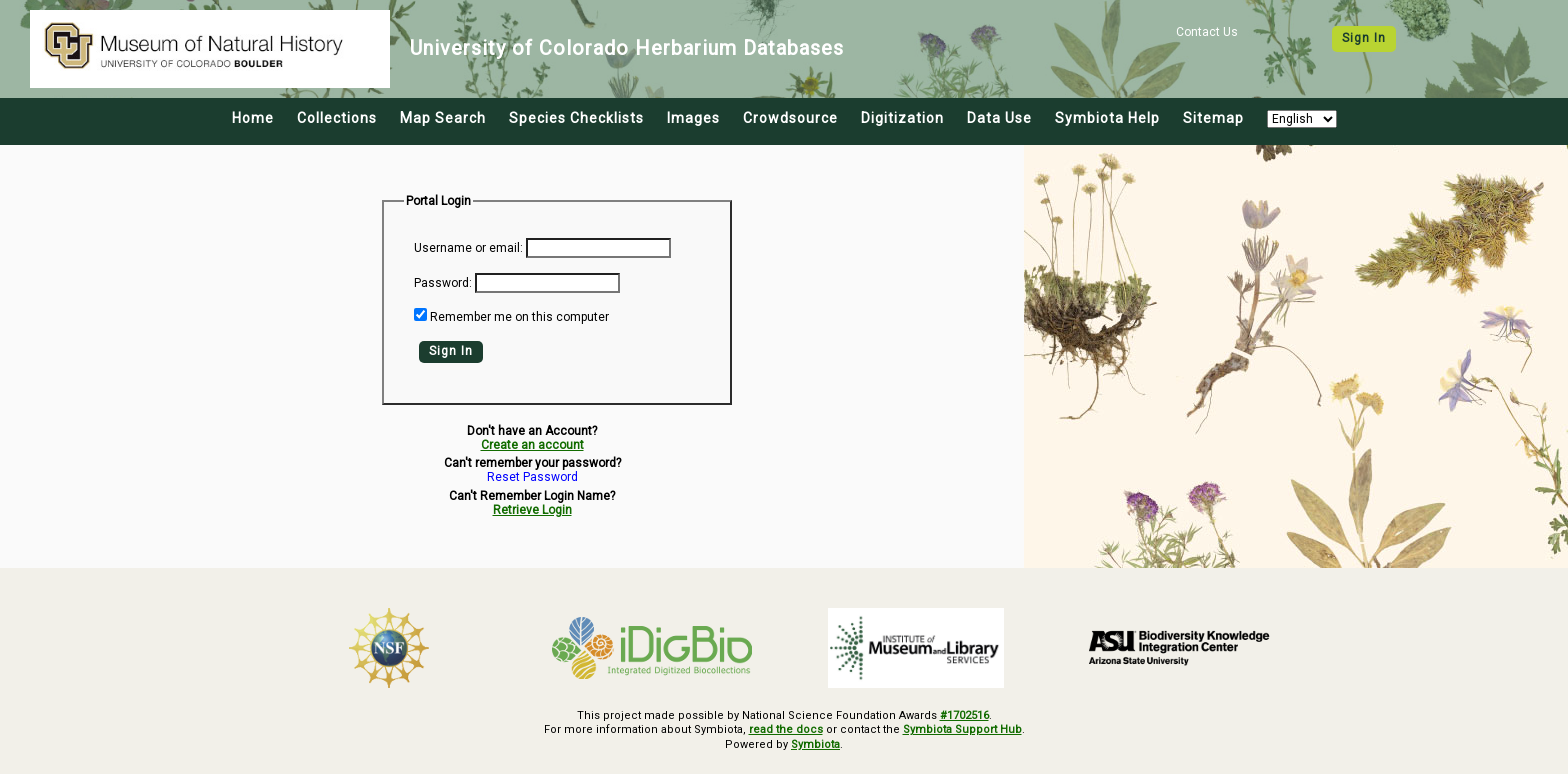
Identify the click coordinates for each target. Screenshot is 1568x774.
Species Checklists (576, 118)
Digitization (902, 118)
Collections (337, 118)
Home (253, 118)
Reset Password (532, 477)
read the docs (786, 729)
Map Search (443, 118)
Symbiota (815, 744)
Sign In (1364, 38)
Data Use (999, 118)
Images (693, 118)
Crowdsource (790, 118)
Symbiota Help (1107, 118)
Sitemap (1213, 118)
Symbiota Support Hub (962, 729)
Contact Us (1207, 32)
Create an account (532, 445)
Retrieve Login (532, 510)
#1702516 (964, 715)
